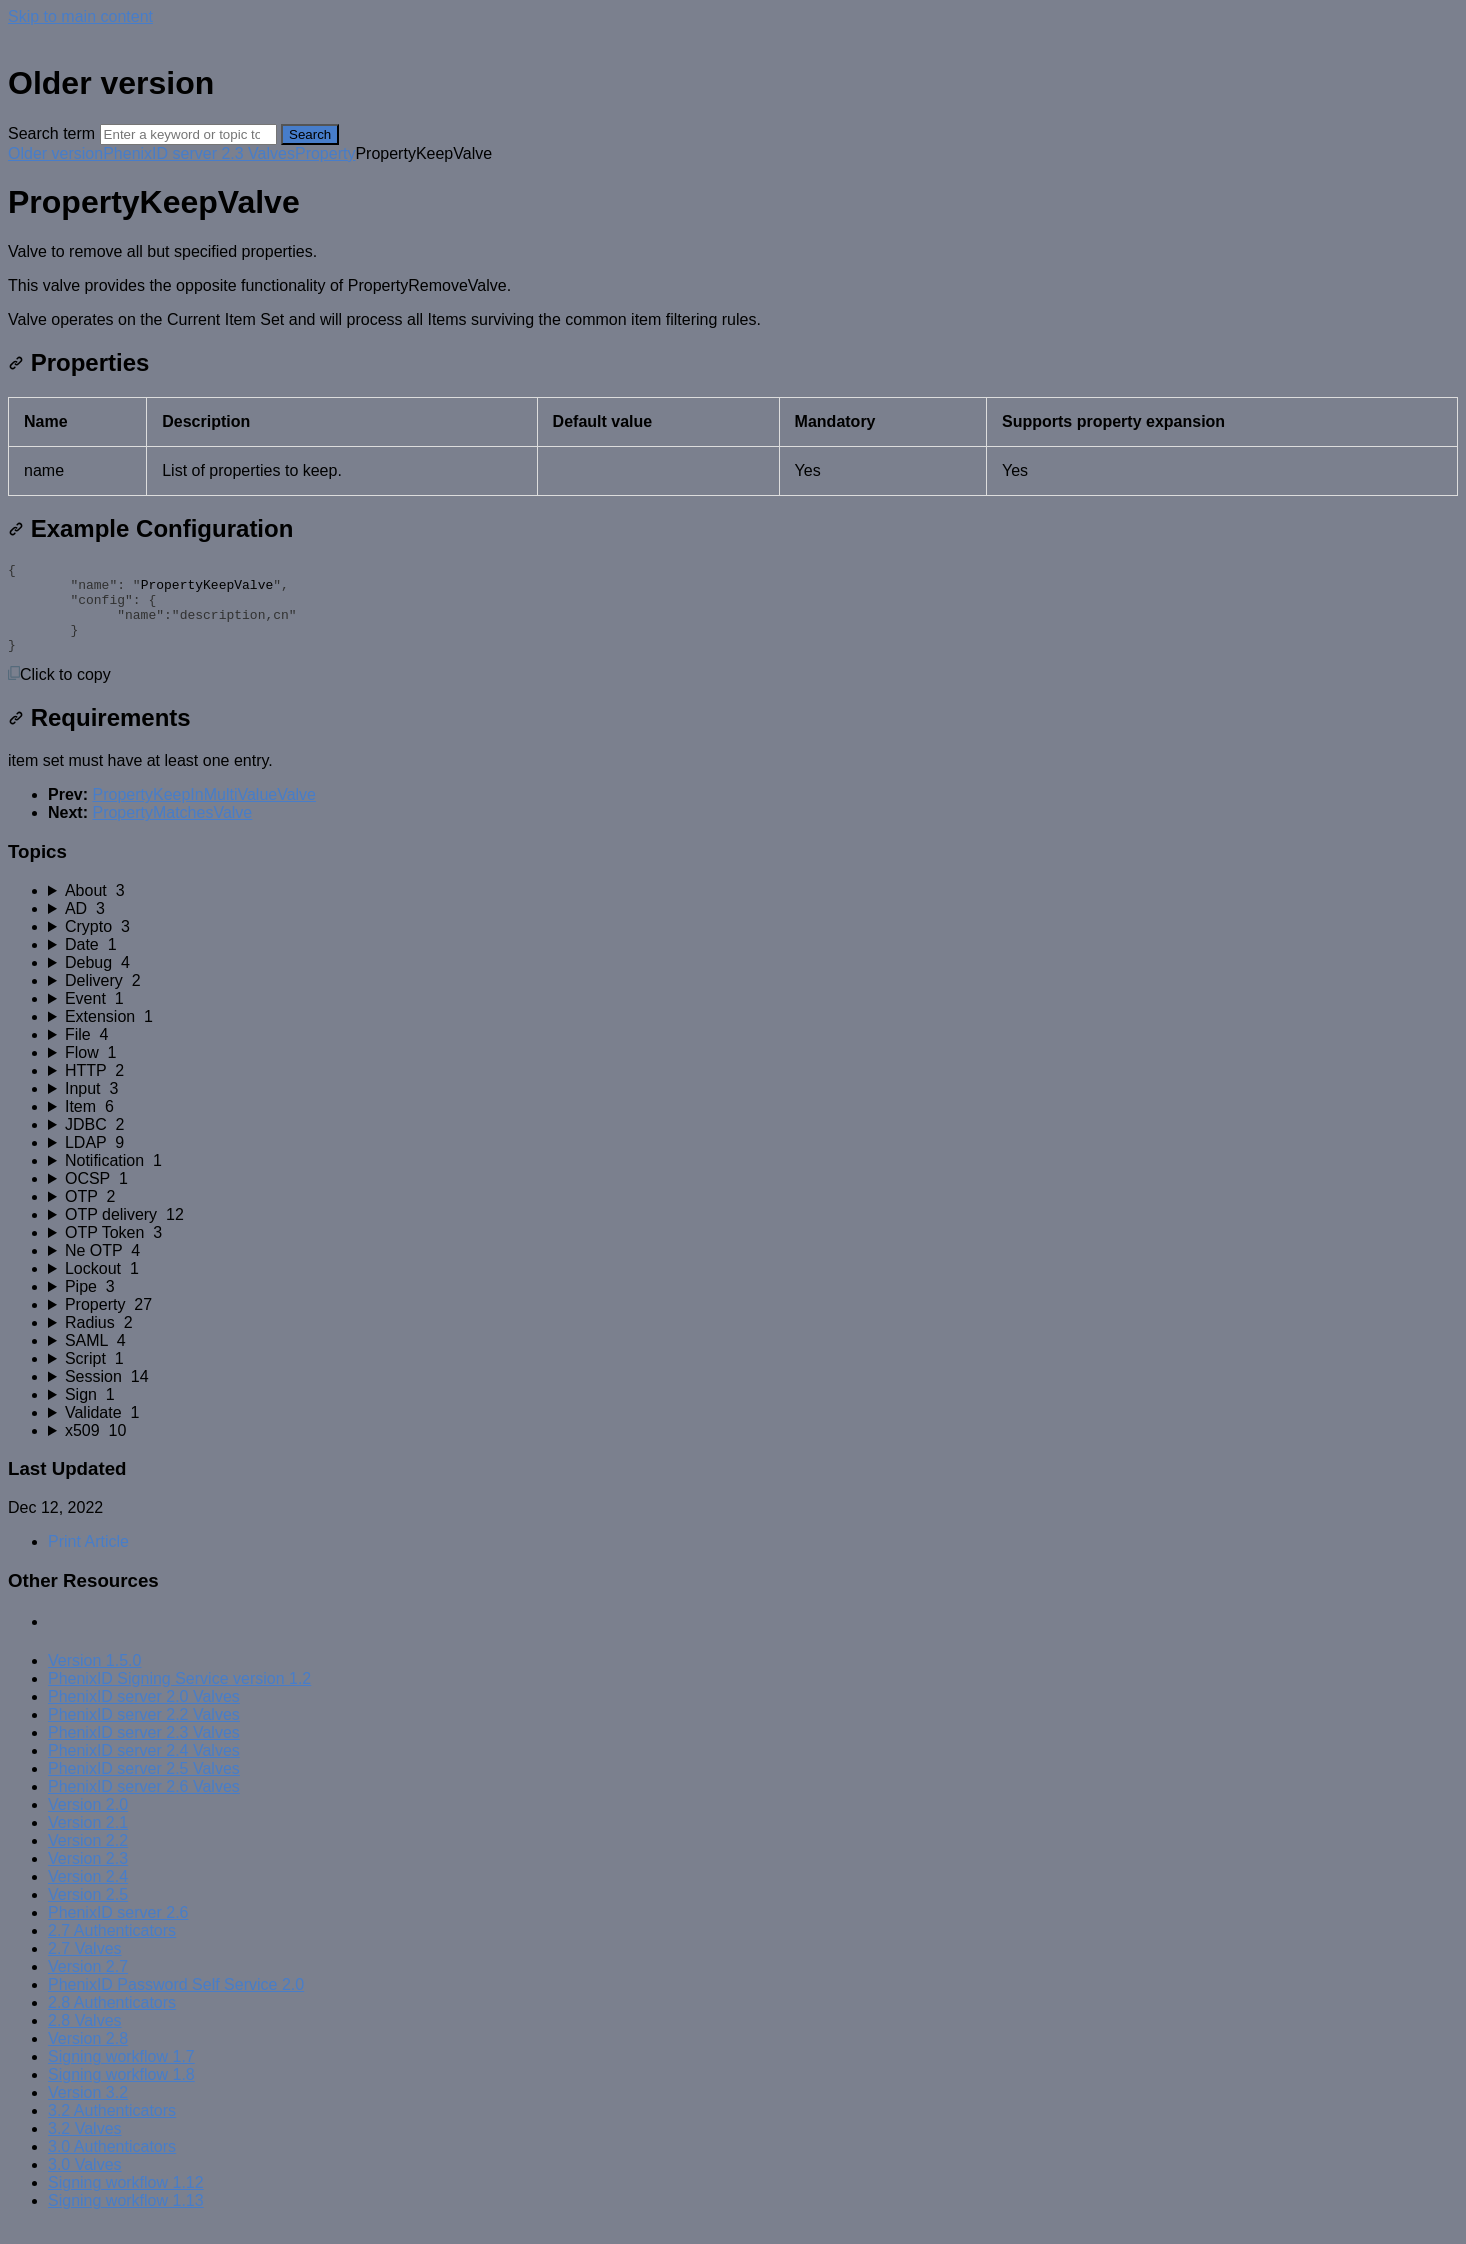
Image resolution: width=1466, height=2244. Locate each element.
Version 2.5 (88, 1912)
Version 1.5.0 (94, 1678)
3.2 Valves (85, 2146)
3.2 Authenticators (112, 2128)
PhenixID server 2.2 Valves (144, 1732)
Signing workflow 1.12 (126, 2200)
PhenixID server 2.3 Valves (199, 153)
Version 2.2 (88, 1858)
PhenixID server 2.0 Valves (144, 1714)
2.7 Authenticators (112, 1948)
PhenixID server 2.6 (118, 1930)
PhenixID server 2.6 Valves (144, 1804)
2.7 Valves (85, 1966)
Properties (78, 362)
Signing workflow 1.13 (126, 2218)
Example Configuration (150, 528)
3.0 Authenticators (112, 2164)
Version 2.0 (88, 1822)
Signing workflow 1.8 (121, 2092)
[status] (733, 286)
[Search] (188, 134)
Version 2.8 (88, 2056)
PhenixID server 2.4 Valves (144, 1768)
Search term (51, 133)
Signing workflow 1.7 (121, 2074)
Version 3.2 (88, 2110)
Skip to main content (80, 16)
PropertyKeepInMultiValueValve (204, 812)
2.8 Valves (85, 2038)
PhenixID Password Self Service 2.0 (176, 2002)
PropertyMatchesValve (172, 830)
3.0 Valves (85, 2182)
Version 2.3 (88, 1876)
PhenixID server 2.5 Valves (144, 1786)
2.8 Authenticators (112, 2020)
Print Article (88, 1559)
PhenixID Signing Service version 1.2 (179, 1696)
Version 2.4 (88, 1894)
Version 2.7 (88, 1984)
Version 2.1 (88, 1840)
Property (325, 153)
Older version (55, 153)
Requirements (99, 735)
